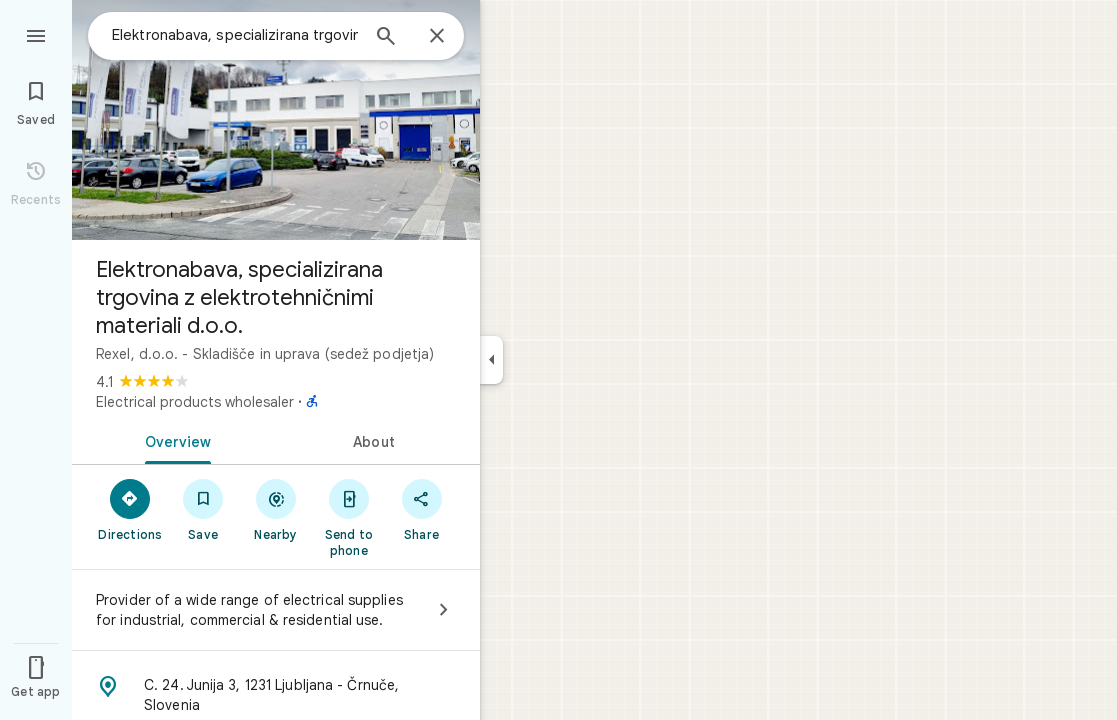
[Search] (386, 38)
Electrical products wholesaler (195, 402)
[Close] (437, 37)
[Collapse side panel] (491, 360)
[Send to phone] (348, 517)
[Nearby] (276, 509)
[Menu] (36, 34)
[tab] (174, 440)
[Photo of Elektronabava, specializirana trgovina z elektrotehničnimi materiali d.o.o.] (276, 120)
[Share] (421, 509)
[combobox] (235, 35)
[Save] (203, 509)
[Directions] (130, 509)
